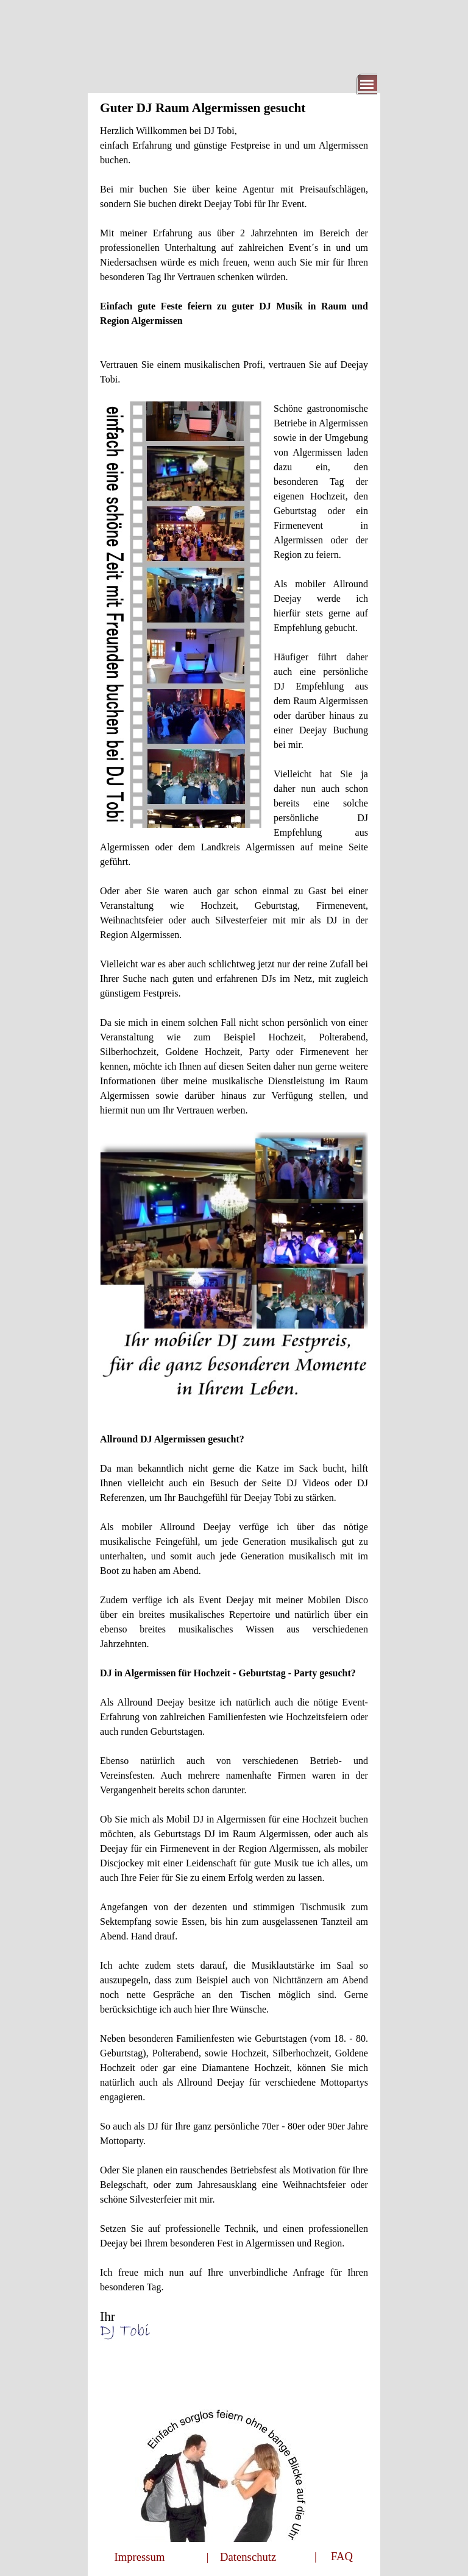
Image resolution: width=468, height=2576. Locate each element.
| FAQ (333, 2556)
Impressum (140, 2556)
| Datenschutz (242, 2556)
